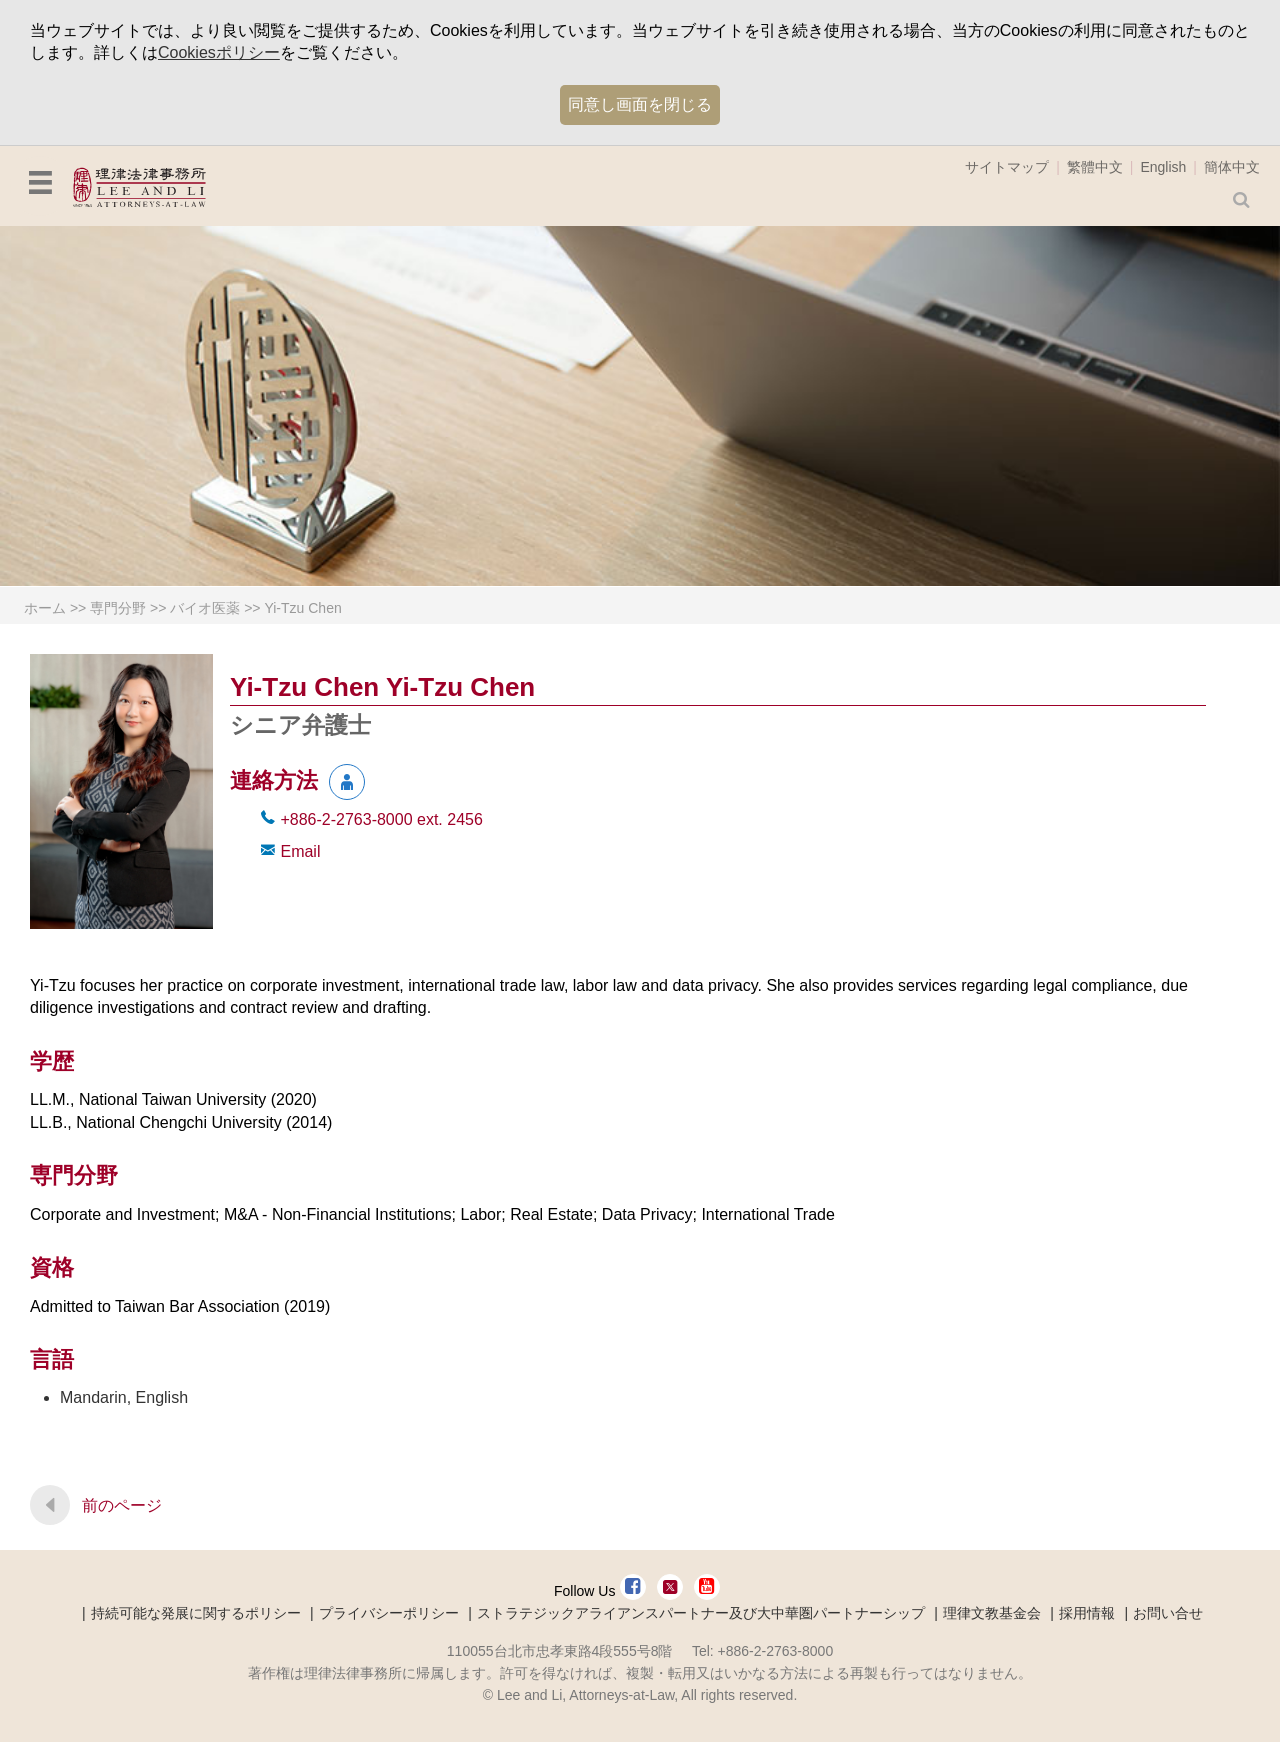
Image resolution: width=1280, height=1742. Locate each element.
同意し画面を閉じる (640, 104)
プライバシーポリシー (389, 1613)
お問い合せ (1168, 1613)
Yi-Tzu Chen (302, 608)
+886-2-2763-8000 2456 (381, 819)
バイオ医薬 (205, 608)
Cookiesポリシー (219, 52)
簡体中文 (1232, 167)
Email (300, 851)
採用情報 (1087, 1613)
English (1163, 167)
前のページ (122, 1505)
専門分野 (118, 608)
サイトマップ (1007, 167)
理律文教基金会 (992, 1613)
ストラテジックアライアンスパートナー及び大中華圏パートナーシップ (701, 1613)
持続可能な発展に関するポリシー (196, 1613)
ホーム (45, 608)
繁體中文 (1095, 167)
